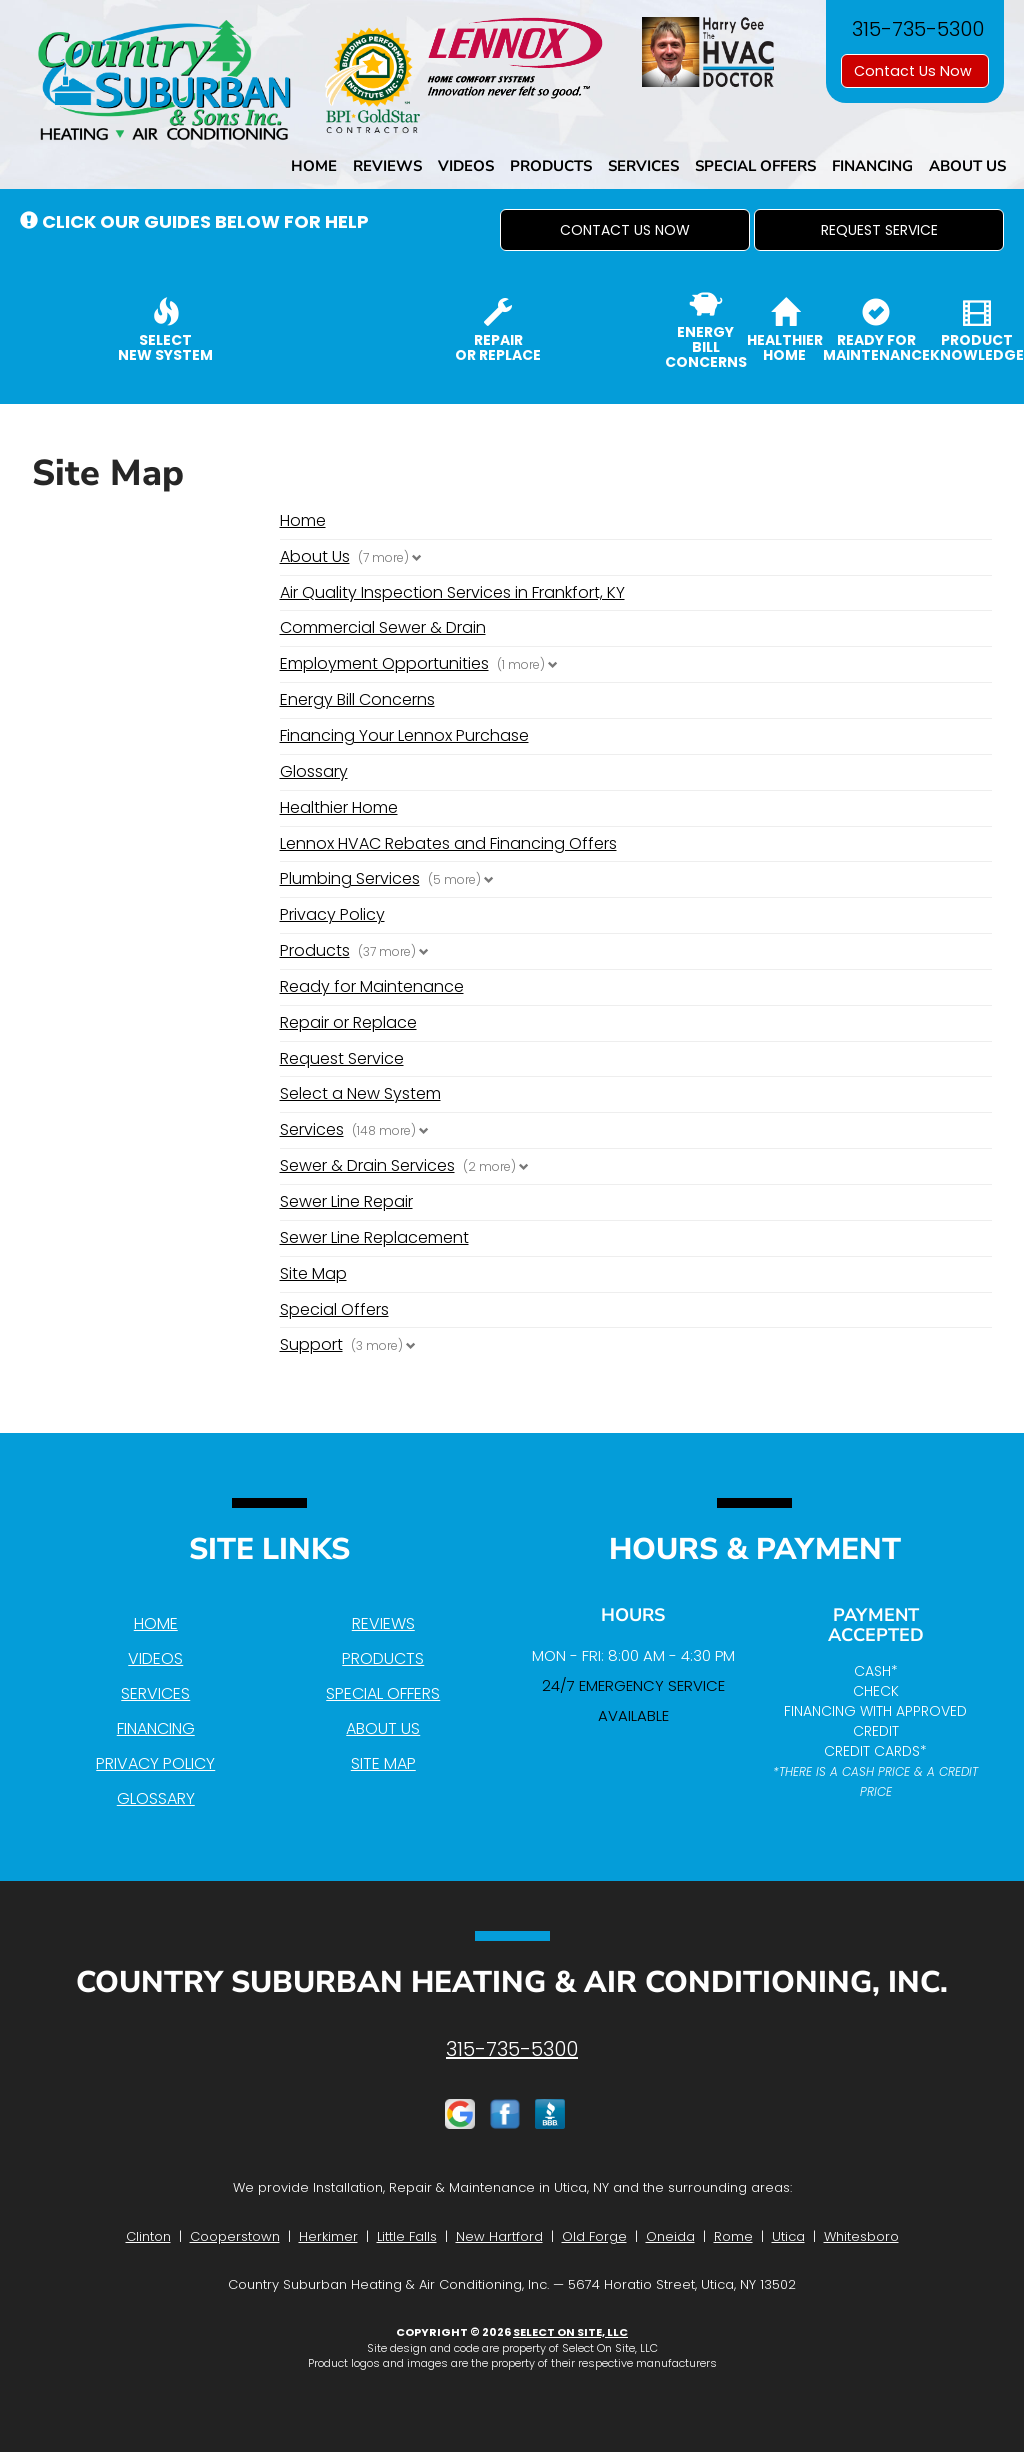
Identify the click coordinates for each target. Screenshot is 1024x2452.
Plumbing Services (350, 879)
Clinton (148, 2236)
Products (551, 166)
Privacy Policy (332, 914)
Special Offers (755, 166)
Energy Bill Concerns (357, 699)
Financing (872, 166)
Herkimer (328, 2236)
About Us (967, 166)
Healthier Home (339, 807)
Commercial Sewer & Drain (383, 627)
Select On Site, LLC (570, 2332)
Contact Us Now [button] (915, 71)
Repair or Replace (348, 1022)
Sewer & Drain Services (367, 1166)
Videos (466, 166)
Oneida (670, 2236)
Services (643, 166)
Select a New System (360, 1093)
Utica (788, 2236)
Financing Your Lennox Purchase (404, 735)
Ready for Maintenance (372, 986)
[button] (625, 230)
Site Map (313, 1273)
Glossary (314, 771)
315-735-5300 (512, 2049)
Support (311, 1345)
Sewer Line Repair (346, 1201)
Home (314, 166)
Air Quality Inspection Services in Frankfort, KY (452, 592)
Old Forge (594, 2236)
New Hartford (499, 2236)
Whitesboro (861, 2236)
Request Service (342, 1058)
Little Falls (407, 2236)
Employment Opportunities (384, 664)
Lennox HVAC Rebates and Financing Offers (448, 843)
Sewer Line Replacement (374, 1237)
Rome (733, 2236)
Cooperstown (235, 2236)
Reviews (387, 166)
